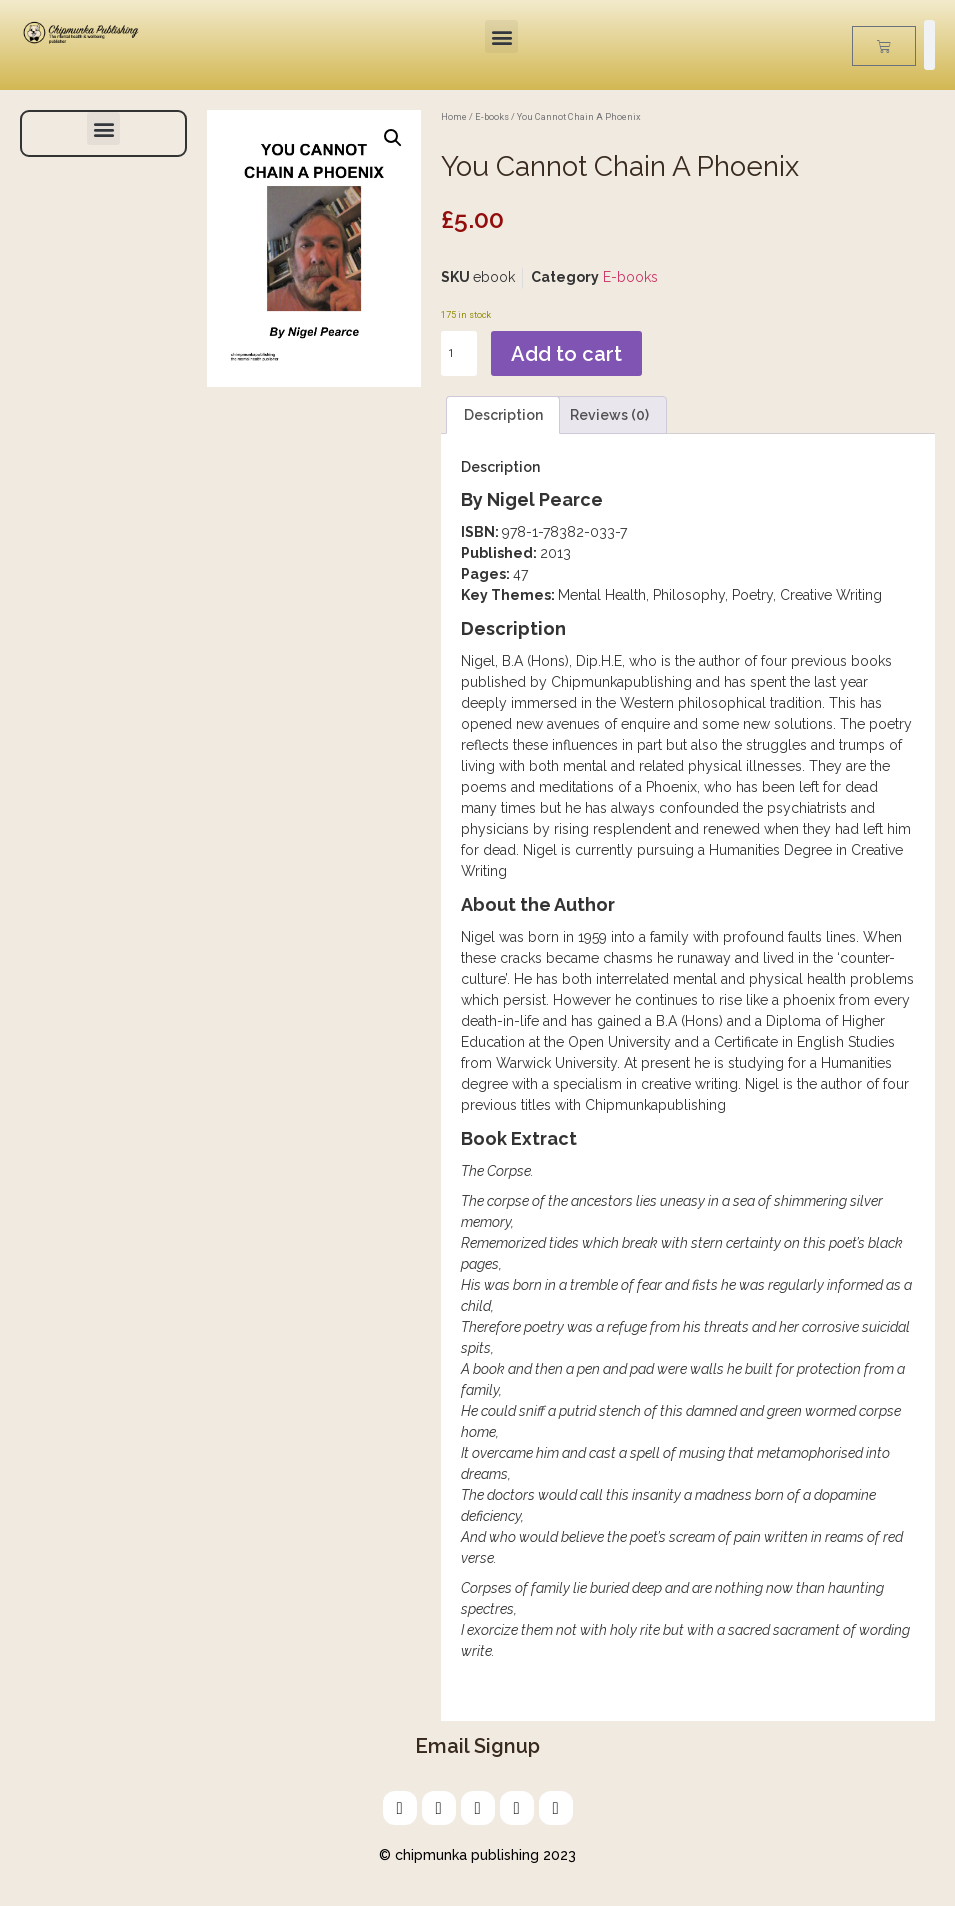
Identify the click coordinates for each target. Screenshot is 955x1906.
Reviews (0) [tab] (609, 415)
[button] (501, 36)
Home (454, 116)
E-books (492, 116)
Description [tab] (503, 415)
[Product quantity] (459, 353)
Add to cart (566, 354)
